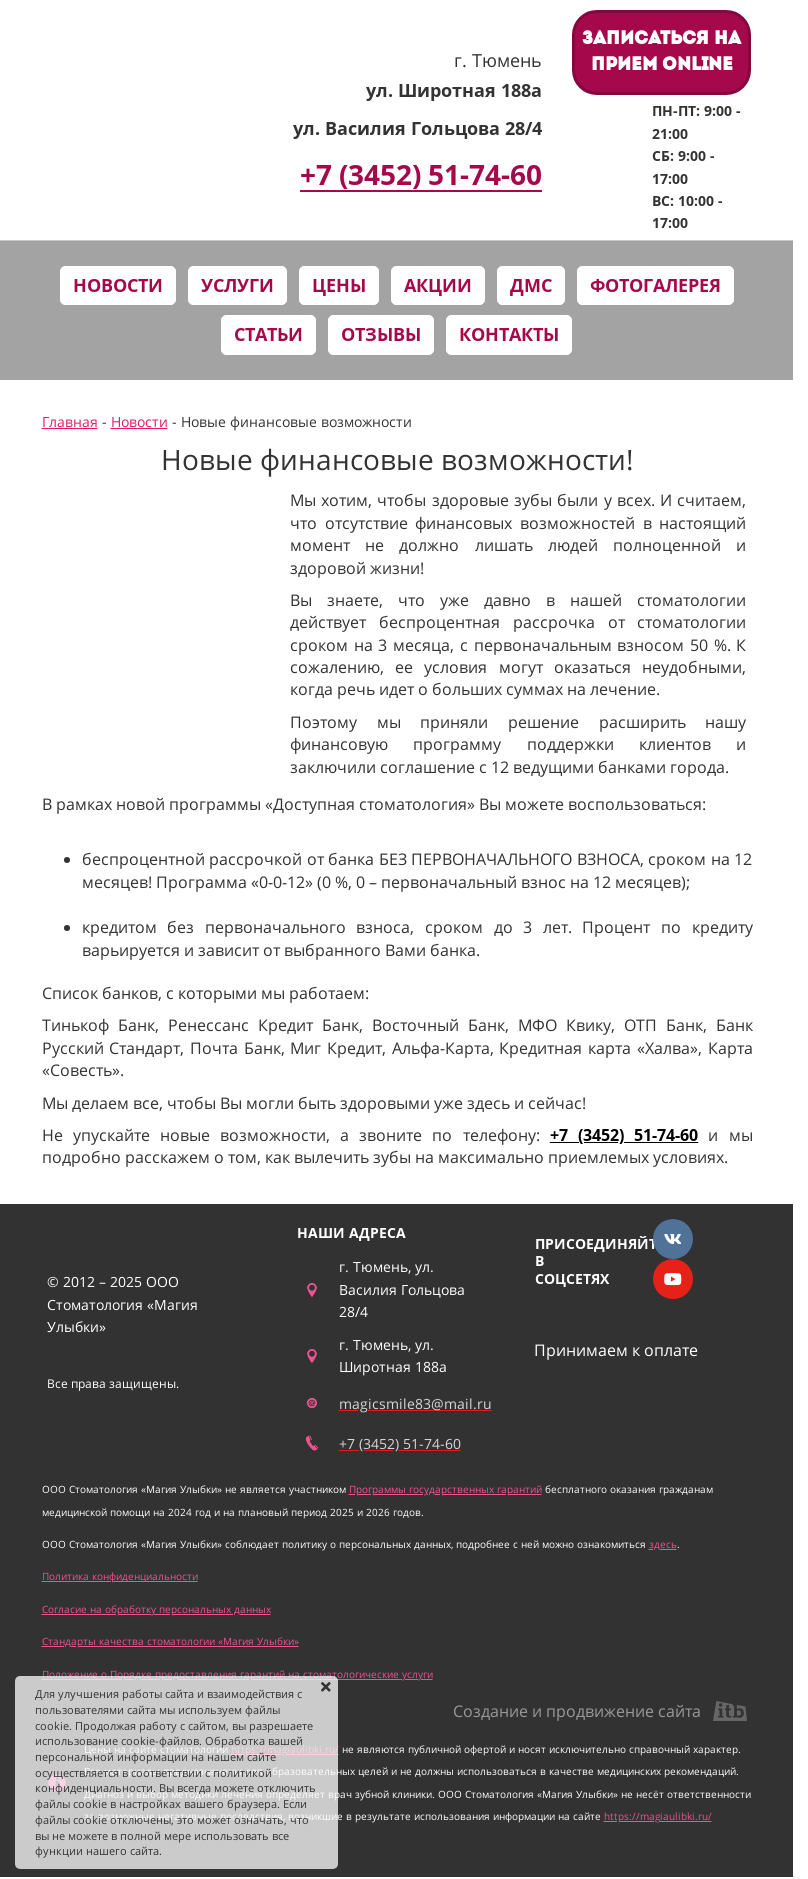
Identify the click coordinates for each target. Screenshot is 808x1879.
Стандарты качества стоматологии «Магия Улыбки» (170, 1641)
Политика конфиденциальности (120, 1576)
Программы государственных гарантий (445, 1489)
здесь (663, 1544)
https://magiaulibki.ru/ (658, 1816)
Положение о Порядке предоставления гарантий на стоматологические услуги (237, 1674)
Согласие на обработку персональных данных (156, 1609)
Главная (70, 421)
